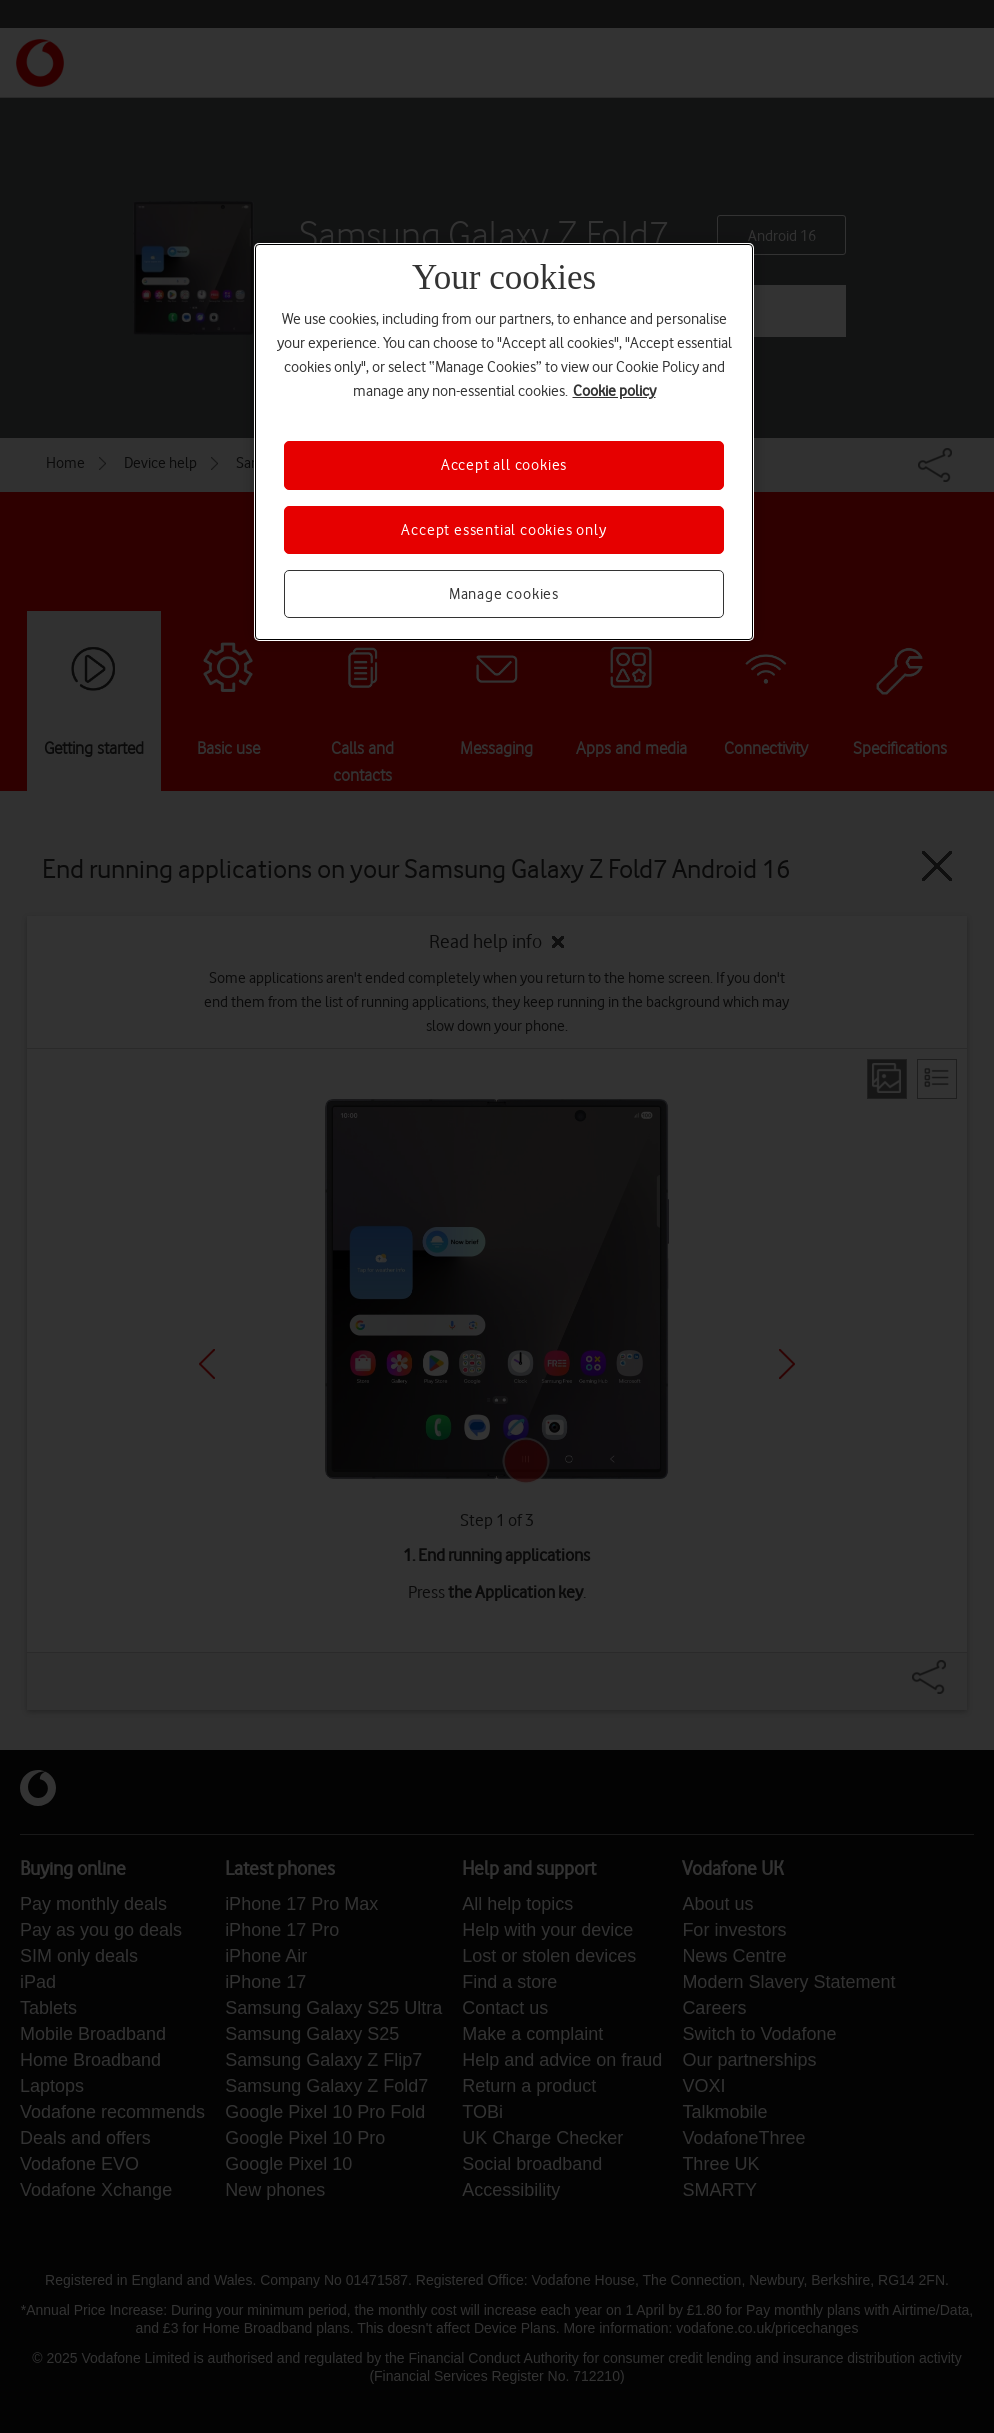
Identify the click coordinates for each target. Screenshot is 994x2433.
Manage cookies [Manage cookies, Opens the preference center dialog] (504, 594)
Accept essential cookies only (503, 530)
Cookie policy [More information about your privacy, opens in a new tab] (614, 391)
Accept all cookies (504, 465)
